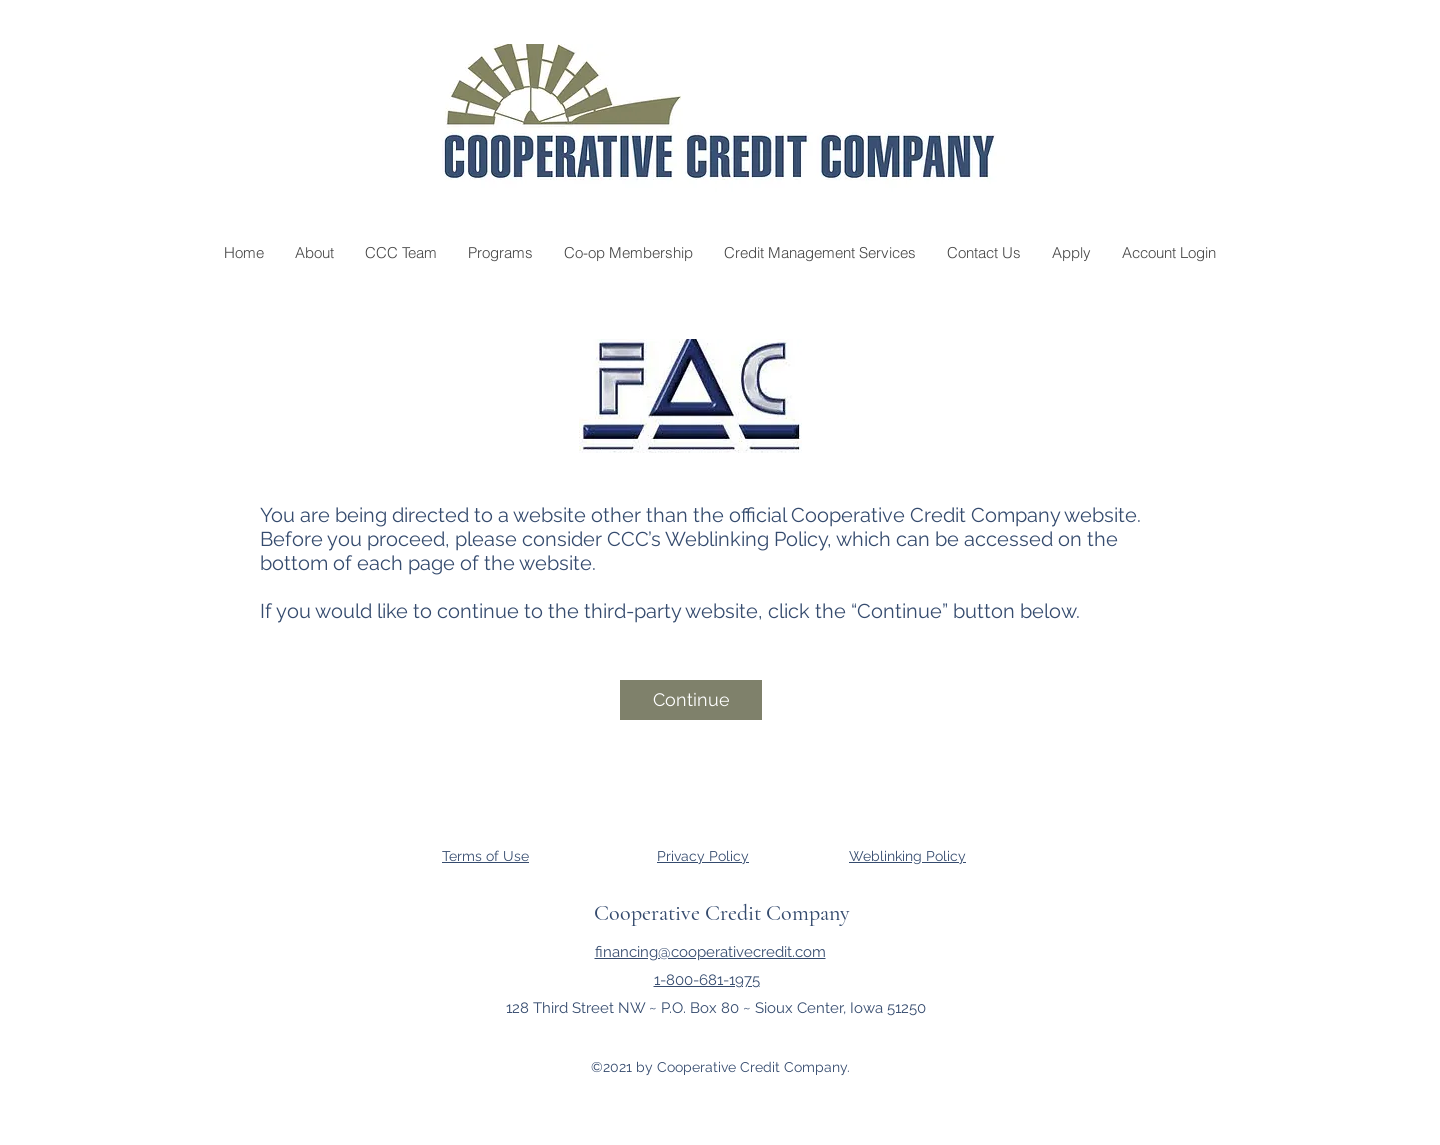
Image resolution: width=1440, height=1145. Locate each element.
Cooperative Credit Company (722, 913)
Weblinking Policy (907, 856)
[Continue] (691, 700)
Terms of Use (485, 856)
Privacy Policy (703, 856)
